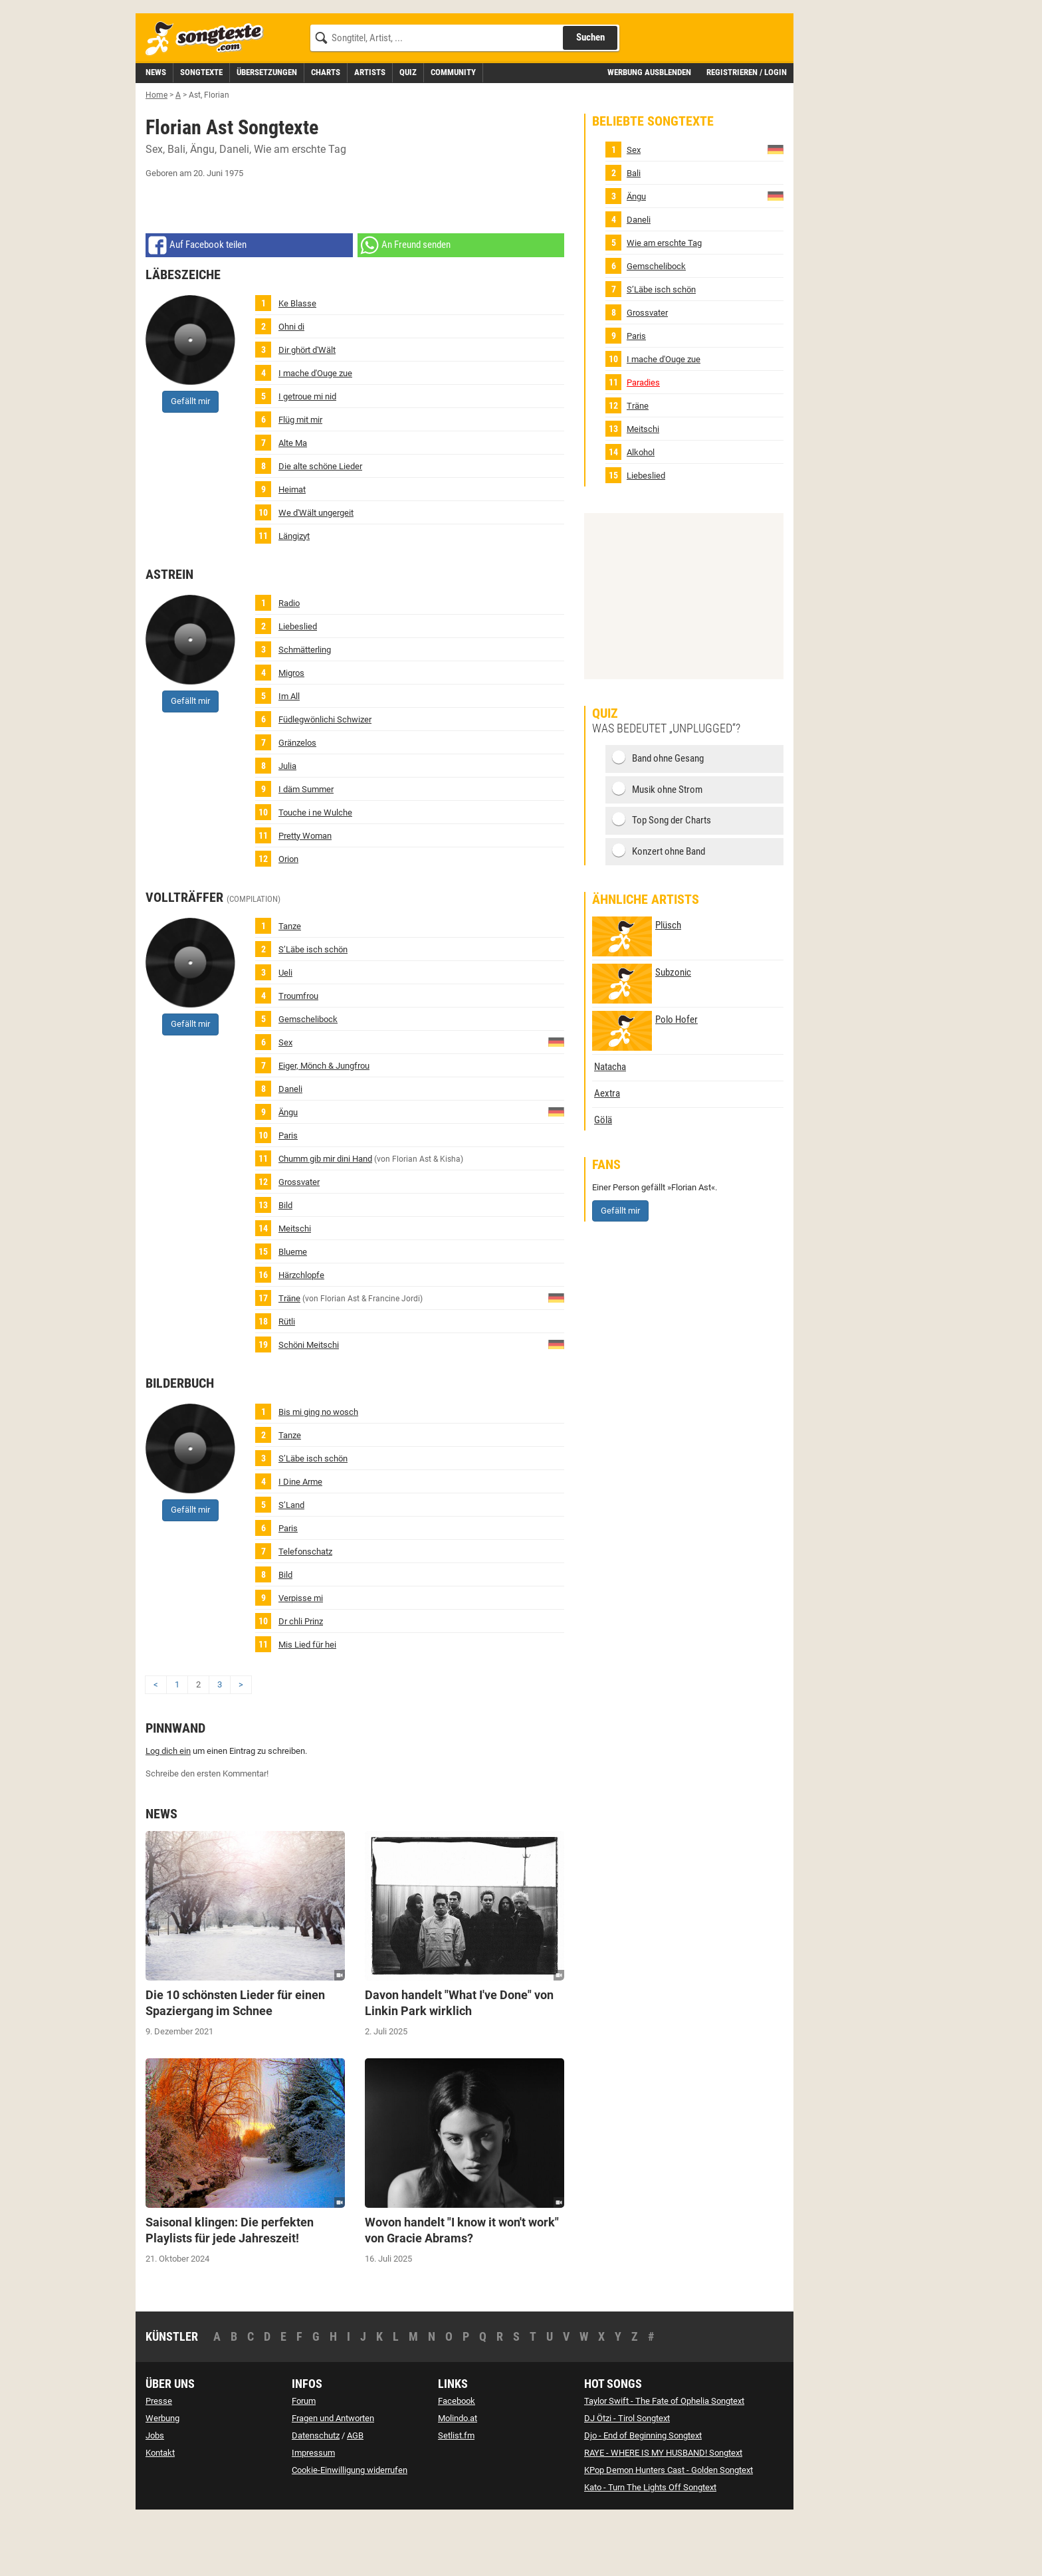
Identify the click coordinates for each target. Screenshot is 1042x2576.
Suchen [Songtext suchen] (590, 97)
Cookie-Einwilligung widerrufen (349, 2530)
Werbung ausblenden (649, 132)
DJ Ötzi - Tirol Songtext (627, 2478)
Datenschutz (316, 2495)
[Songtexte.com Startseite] (209, 99)
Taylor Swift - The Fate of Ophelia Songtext (664, 2461)
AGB (355, 2495)
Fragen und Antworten (333, 2478)
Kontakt (160, 2513)
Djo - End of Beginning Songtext (643, 2495)
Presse (159, 2461)
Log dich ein (168, 1811)
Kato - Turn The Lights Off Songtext (650, 2547)
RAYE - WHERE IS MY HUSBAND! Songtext (663, 2513)
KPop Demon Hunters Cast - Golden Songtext (668, 2530)
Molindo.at (457, 2478)
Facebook (456, 2461)
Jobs (155, 2495)
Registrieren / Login (746, 132)
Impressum (313, 2513)
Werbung (162, 2478)
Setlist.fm (456, 2495)
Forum (304, 2461)
